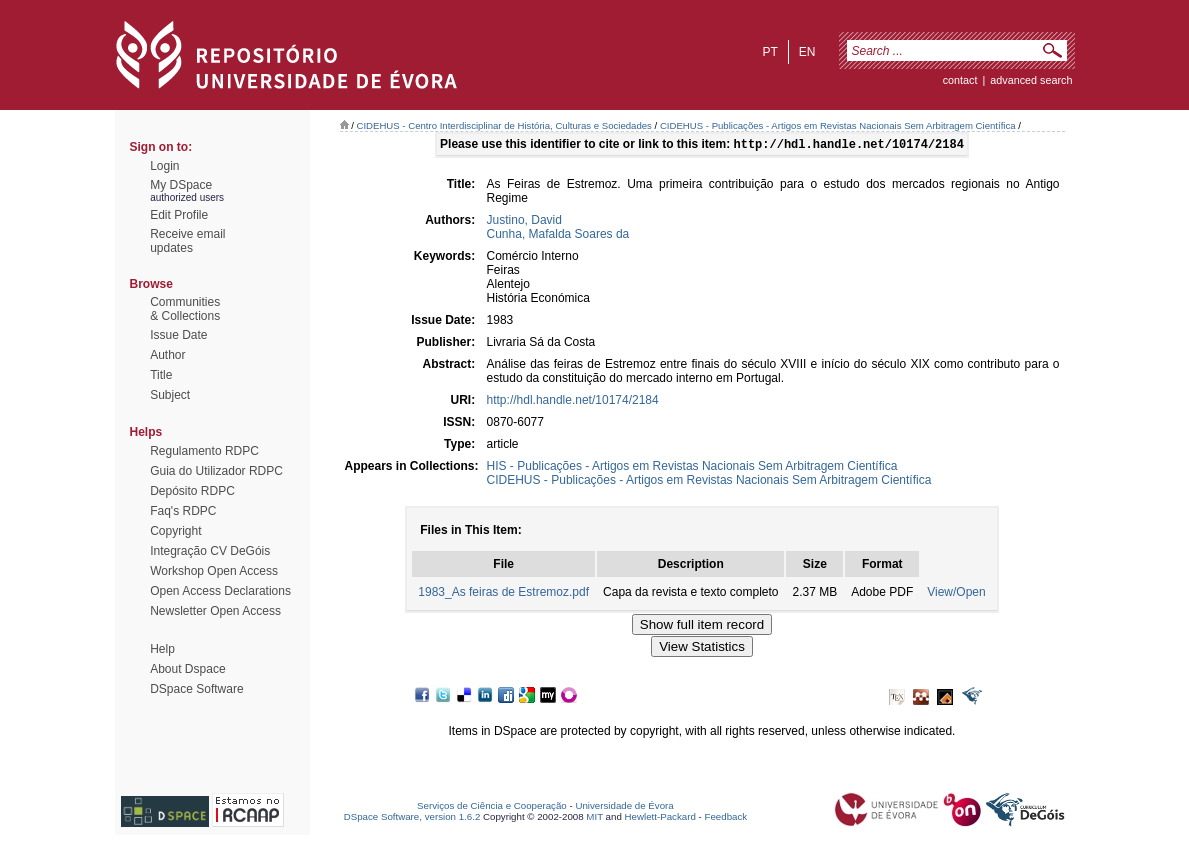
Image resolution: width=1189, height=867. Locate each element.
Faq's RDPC (183, 511)
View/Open (956, 594)
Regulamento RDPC (204, 451)
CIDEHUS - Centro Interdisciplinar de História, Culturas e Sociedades (504, 125)
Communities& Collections (185, 309)
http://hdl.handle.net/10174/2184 (573, 402)
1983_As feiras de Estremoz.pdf (503, 594)
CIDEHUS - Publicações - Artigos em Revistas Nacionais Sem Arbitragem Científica (838, 125)
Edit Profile (179, 215)
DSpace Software (196, 689)
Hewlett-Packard (660, 818)
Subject (170, 395)
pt (769, 52)
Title (161, 375)
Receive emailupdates (187, 241)
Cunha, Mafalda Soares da (558, 236)
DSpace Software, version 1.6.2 (412, 818)
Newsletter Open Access (215, 611)
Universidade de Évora (624, 807)
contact (960, 80)
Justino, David (524, 222)
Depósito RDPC (192, 491)
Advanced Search (1031, 80)
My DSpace (181, 185)
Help (162, 649)
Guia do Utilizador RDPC (216, 471)
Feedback (725, 818)
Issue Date (178, 335)
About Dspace (187, 669)
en (807, 52)
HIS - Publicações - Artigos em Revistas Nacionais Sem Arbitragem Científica (692, 468)
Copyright (175, 531)
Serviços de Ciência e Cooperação (492, 807)
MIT (594, 818)
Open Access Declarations (220, 591)
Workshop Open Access (214, 571)
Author (167, 355)
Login (164, 166)
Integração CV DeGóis (210, 551)
